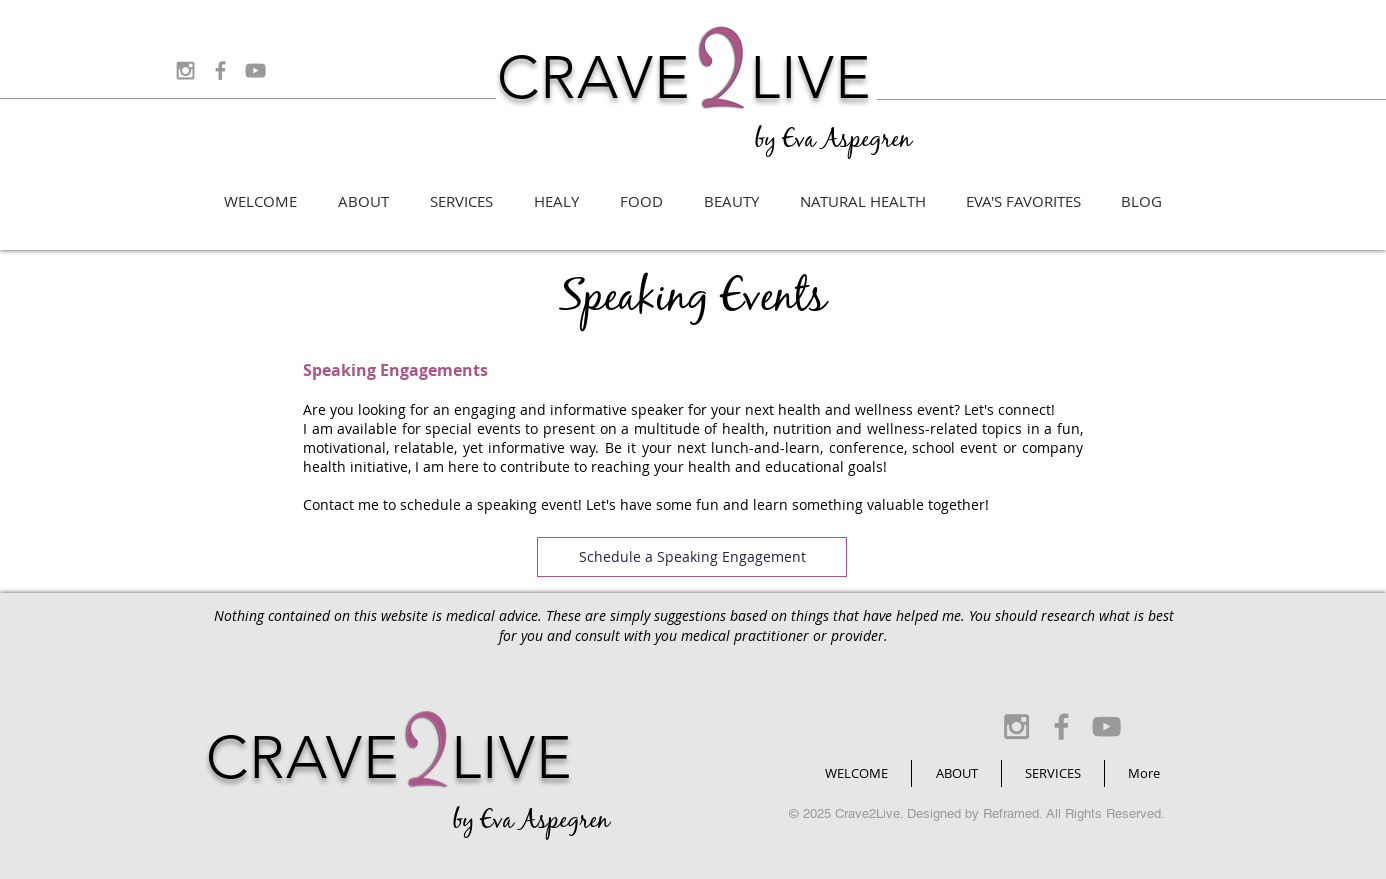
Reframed (1011, 813)
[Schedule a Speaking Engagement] (692, 557)
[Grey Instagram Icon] (185, 70)
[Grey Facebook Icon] (220, 70)
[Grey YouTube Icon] (255, 70)
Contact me (341, 504)
